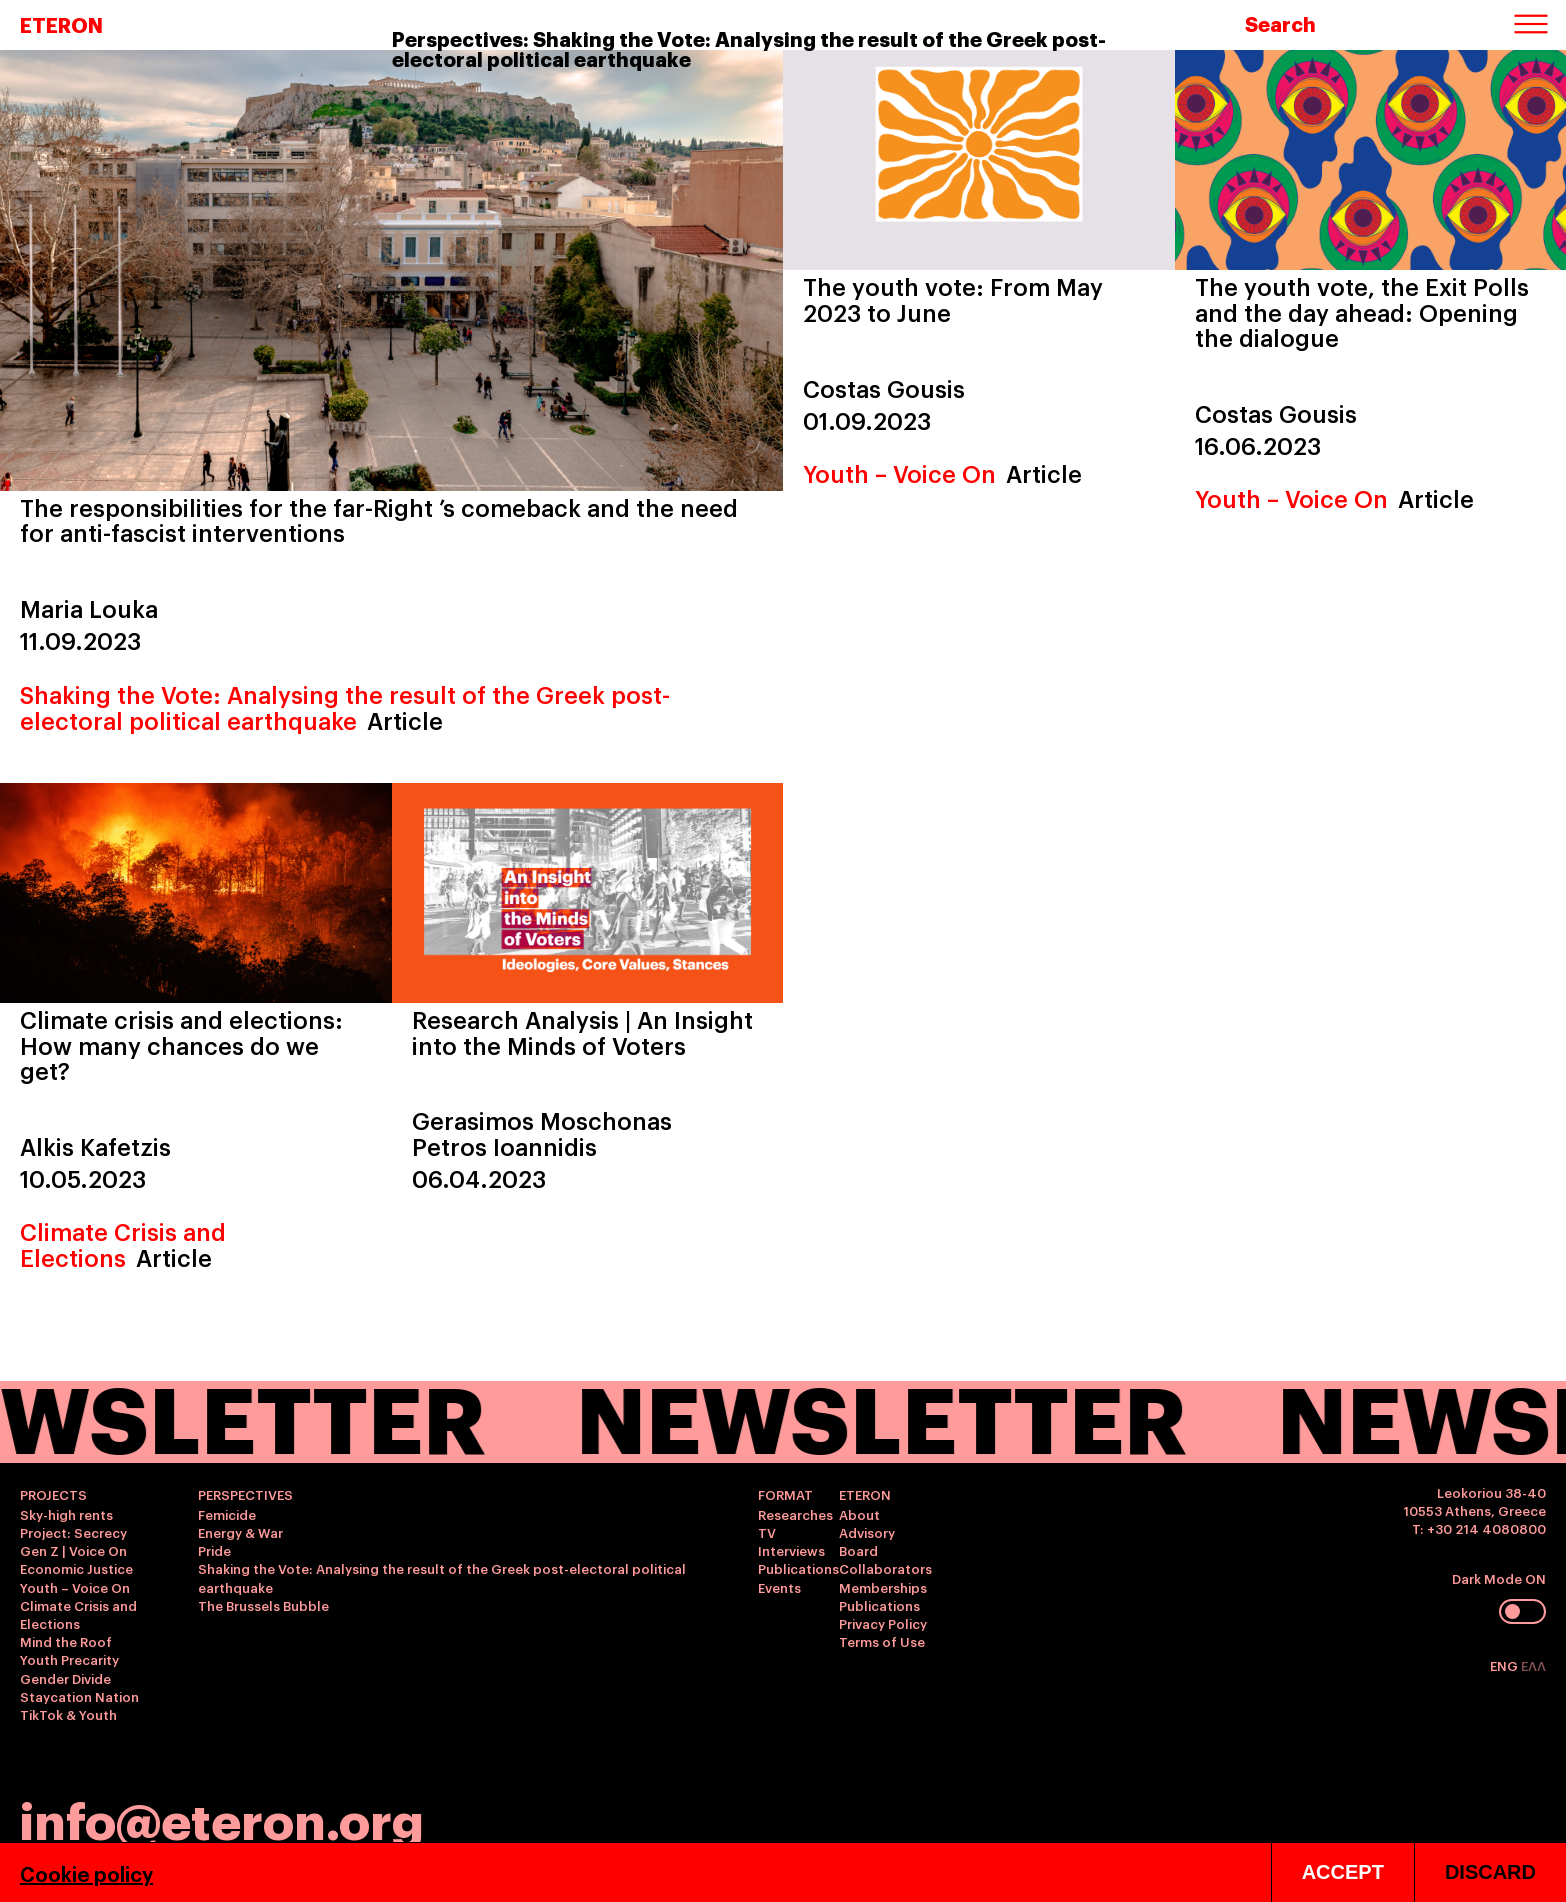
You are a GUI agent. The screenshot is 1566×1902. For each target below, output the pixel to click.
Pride (214, 1550)
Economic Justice (76, 1568)
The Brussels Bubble (263, 1605)
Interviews (791, 1550)
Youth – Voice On (899, 472)
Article (405, 719)
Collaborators (885, 1568)
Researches (795, 1514)
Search (1280, 23)
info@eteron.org (222, 1818)
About (859, 1514)
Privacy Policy (883, 1623)
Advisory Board (867, 1541)
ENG (1505, 1665)
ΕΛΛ (1533, 1665)
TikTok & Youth (68, 1714)
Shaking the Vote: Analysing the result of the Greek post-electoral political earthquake (345, 706)
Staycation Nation (79, 1696)
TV (767, 1532)
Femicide (227, 1514)
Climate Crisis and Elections (123, 1243)
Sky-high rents (66, 1514)
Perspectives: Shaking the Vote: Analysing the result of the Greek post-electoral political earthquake (749, 48)
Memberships (883, 1587)
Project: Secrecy (73, 1532)
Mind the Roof (66, 1641)
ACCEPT (1343, 1872)
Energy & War (240, 1532)
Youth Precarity (69, 1659)
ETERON (61, 24)
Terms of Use (882, 1641)
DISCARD (1490, 1872)
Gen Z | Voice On (73, 1550)
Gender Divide (65, 1678)
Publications (798, 1568)
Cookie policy (86, 1873)
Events (779, 1587)
